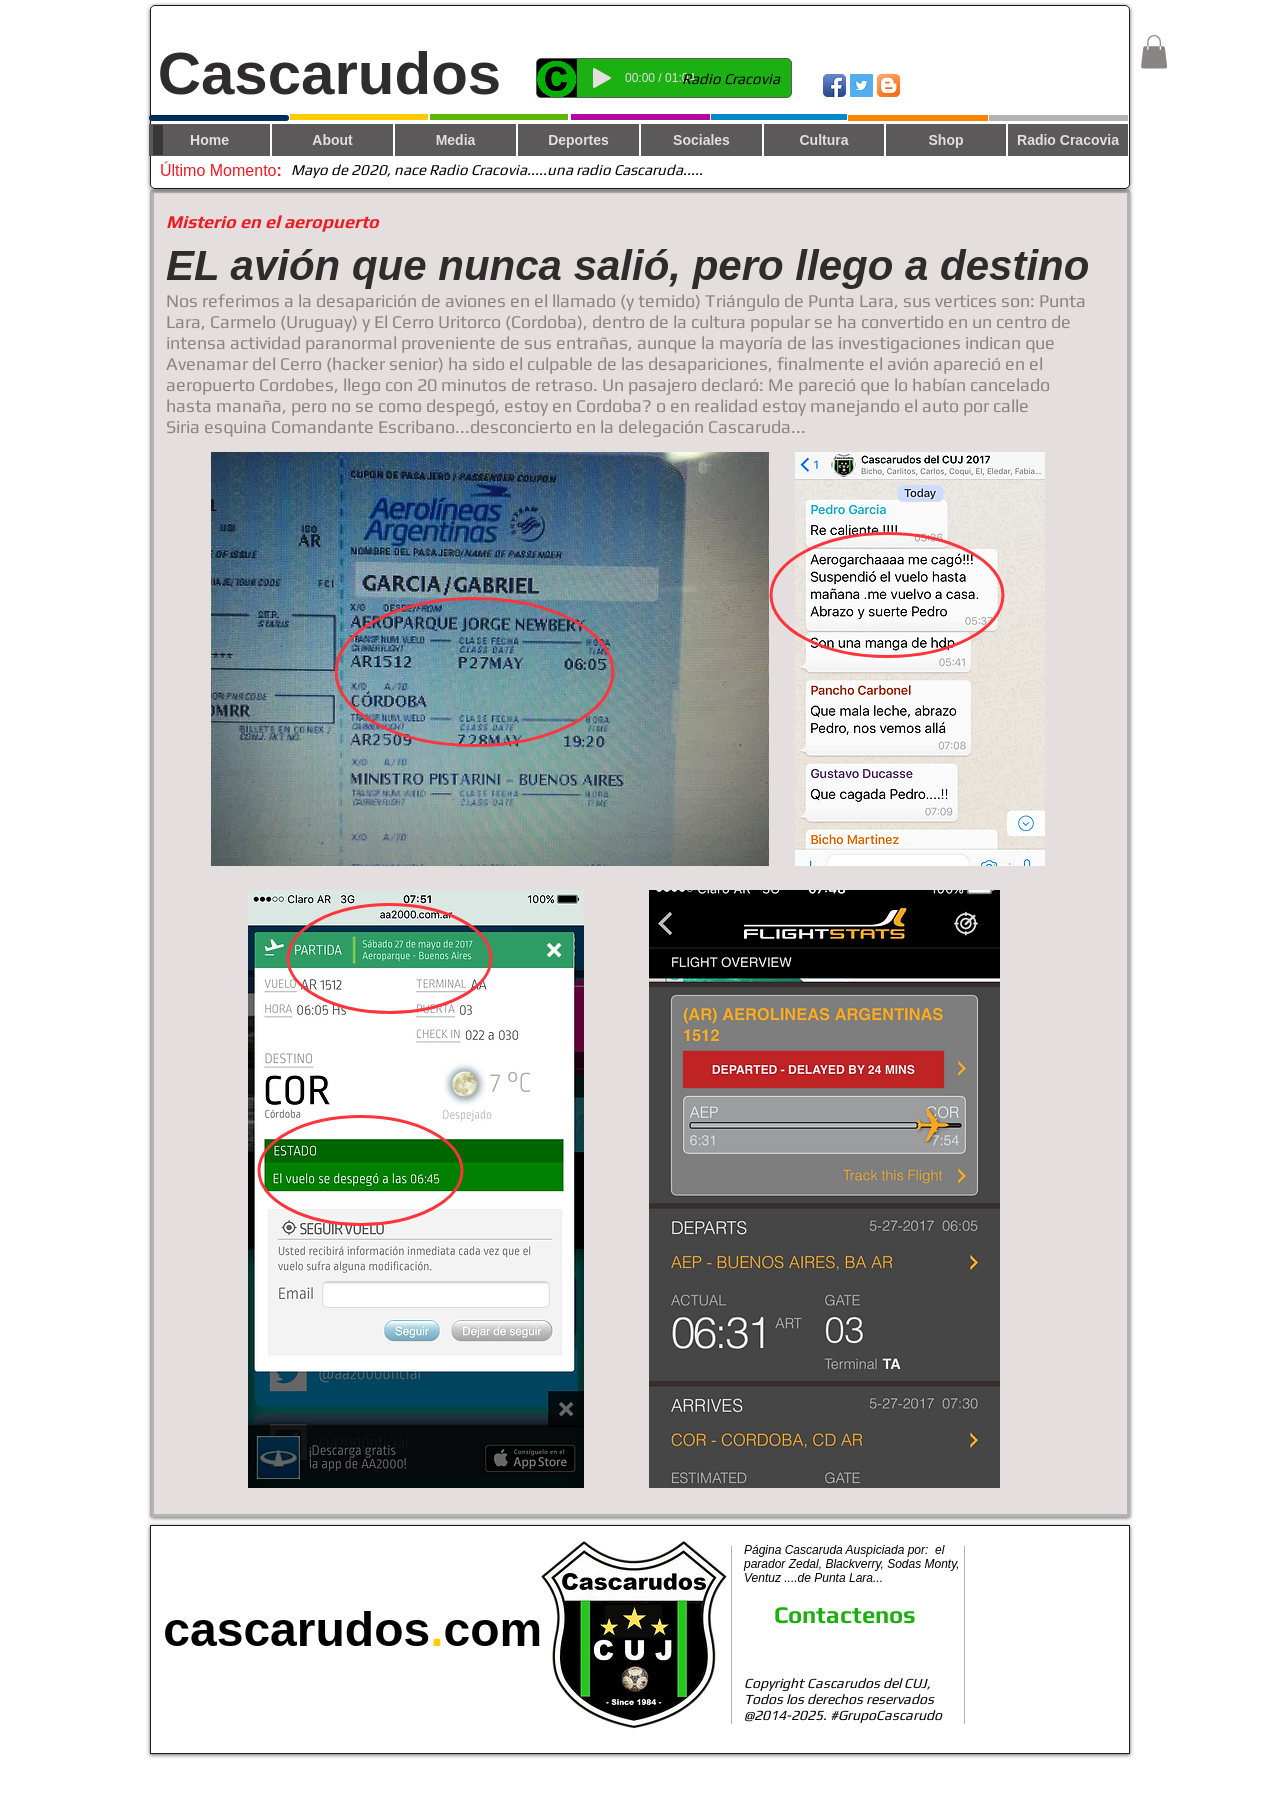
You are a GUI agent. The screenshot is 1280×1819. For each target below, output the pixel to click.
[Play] (602, 78)
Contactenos (845, 1614)
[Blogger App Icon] (888, 85)
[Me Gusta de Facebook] (1061, 84)
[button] (1154, 51)
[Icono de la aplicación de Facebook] (834, 85)
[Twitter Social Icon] (861, 85)
